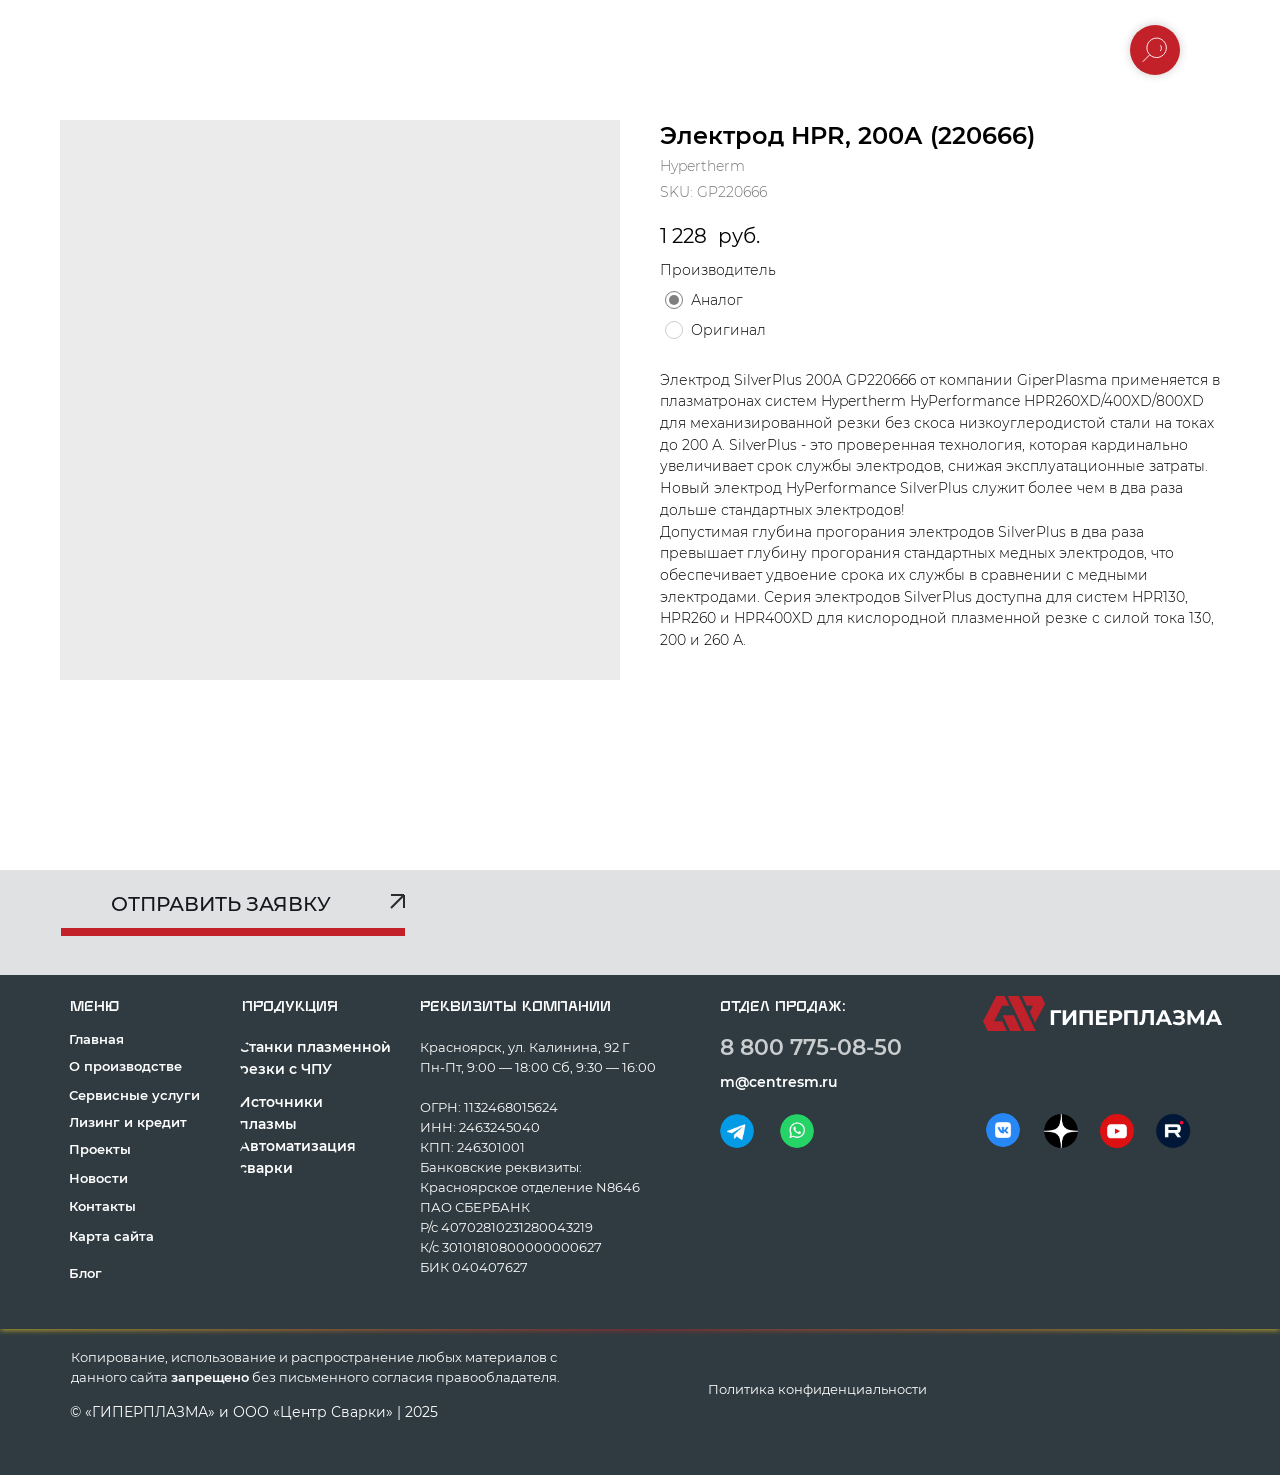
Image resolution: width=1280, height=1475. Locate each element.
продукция (290, 1006)
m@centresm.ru (779, 1082)
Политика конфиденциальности (817, 1389)
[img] (737, 1131)
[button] (232, 911)
